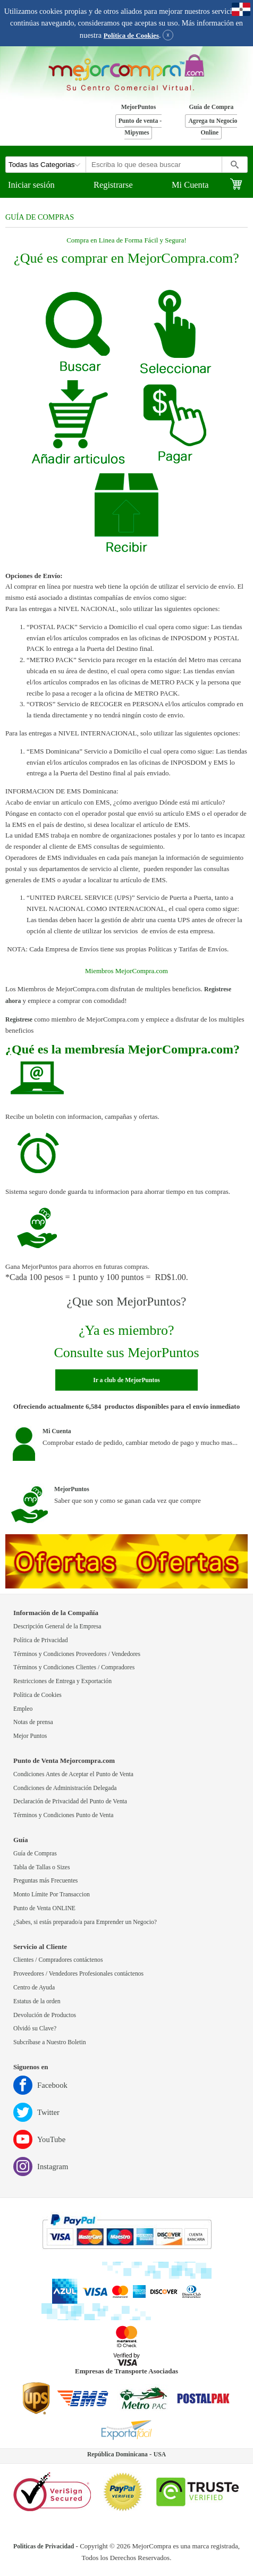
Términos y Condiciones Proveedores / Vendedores (76, 1654)
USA (160, 2454)
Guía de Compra (211, 107)
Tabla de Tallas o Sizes (41, 1867)
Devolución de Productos (44, 2015)
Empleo (22, 1708)
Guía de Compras (35, 1853)
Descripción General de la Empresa (57, 1626)
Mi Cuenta (190, 185)
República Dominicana (117, 2454)
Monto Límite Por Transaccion (51, 1894)
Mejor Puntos (30, 1736)
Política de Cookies (131, 35)
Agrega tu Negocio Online (212, 127)
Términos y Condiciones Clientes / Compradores (73, 1667)
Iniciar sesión (31, 185)
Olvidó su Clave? (34, 2028)
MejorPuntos (138, 107)
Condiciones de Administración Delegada (64, 1788)
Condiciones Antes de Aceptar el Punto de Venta (73, 1774)
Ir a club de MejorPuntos (126, 1380)
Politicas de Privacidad (43, 2546)
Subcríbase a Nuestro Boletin (49, 2042)
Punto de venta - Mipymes (140, 127)
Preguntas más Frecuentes (45, 1880)
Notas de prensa (33, 1722)
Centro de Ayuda (34, 1987)
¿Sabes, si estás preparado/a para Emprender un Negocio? (85, 1922)
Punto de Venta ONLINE (44, 1908)
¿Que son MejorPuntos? (127, 1301)
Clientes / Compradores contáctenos (58, 1959)
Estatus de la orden (37, 2001)
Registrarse (113, 185)
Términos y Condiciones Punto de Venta (63, 1815)
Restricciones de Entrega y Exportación (62, 1681)
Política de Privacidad (40, 1640)
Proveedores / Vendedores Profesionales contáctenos (78, 1973)
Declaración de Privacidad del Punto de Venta (70, 1801)
